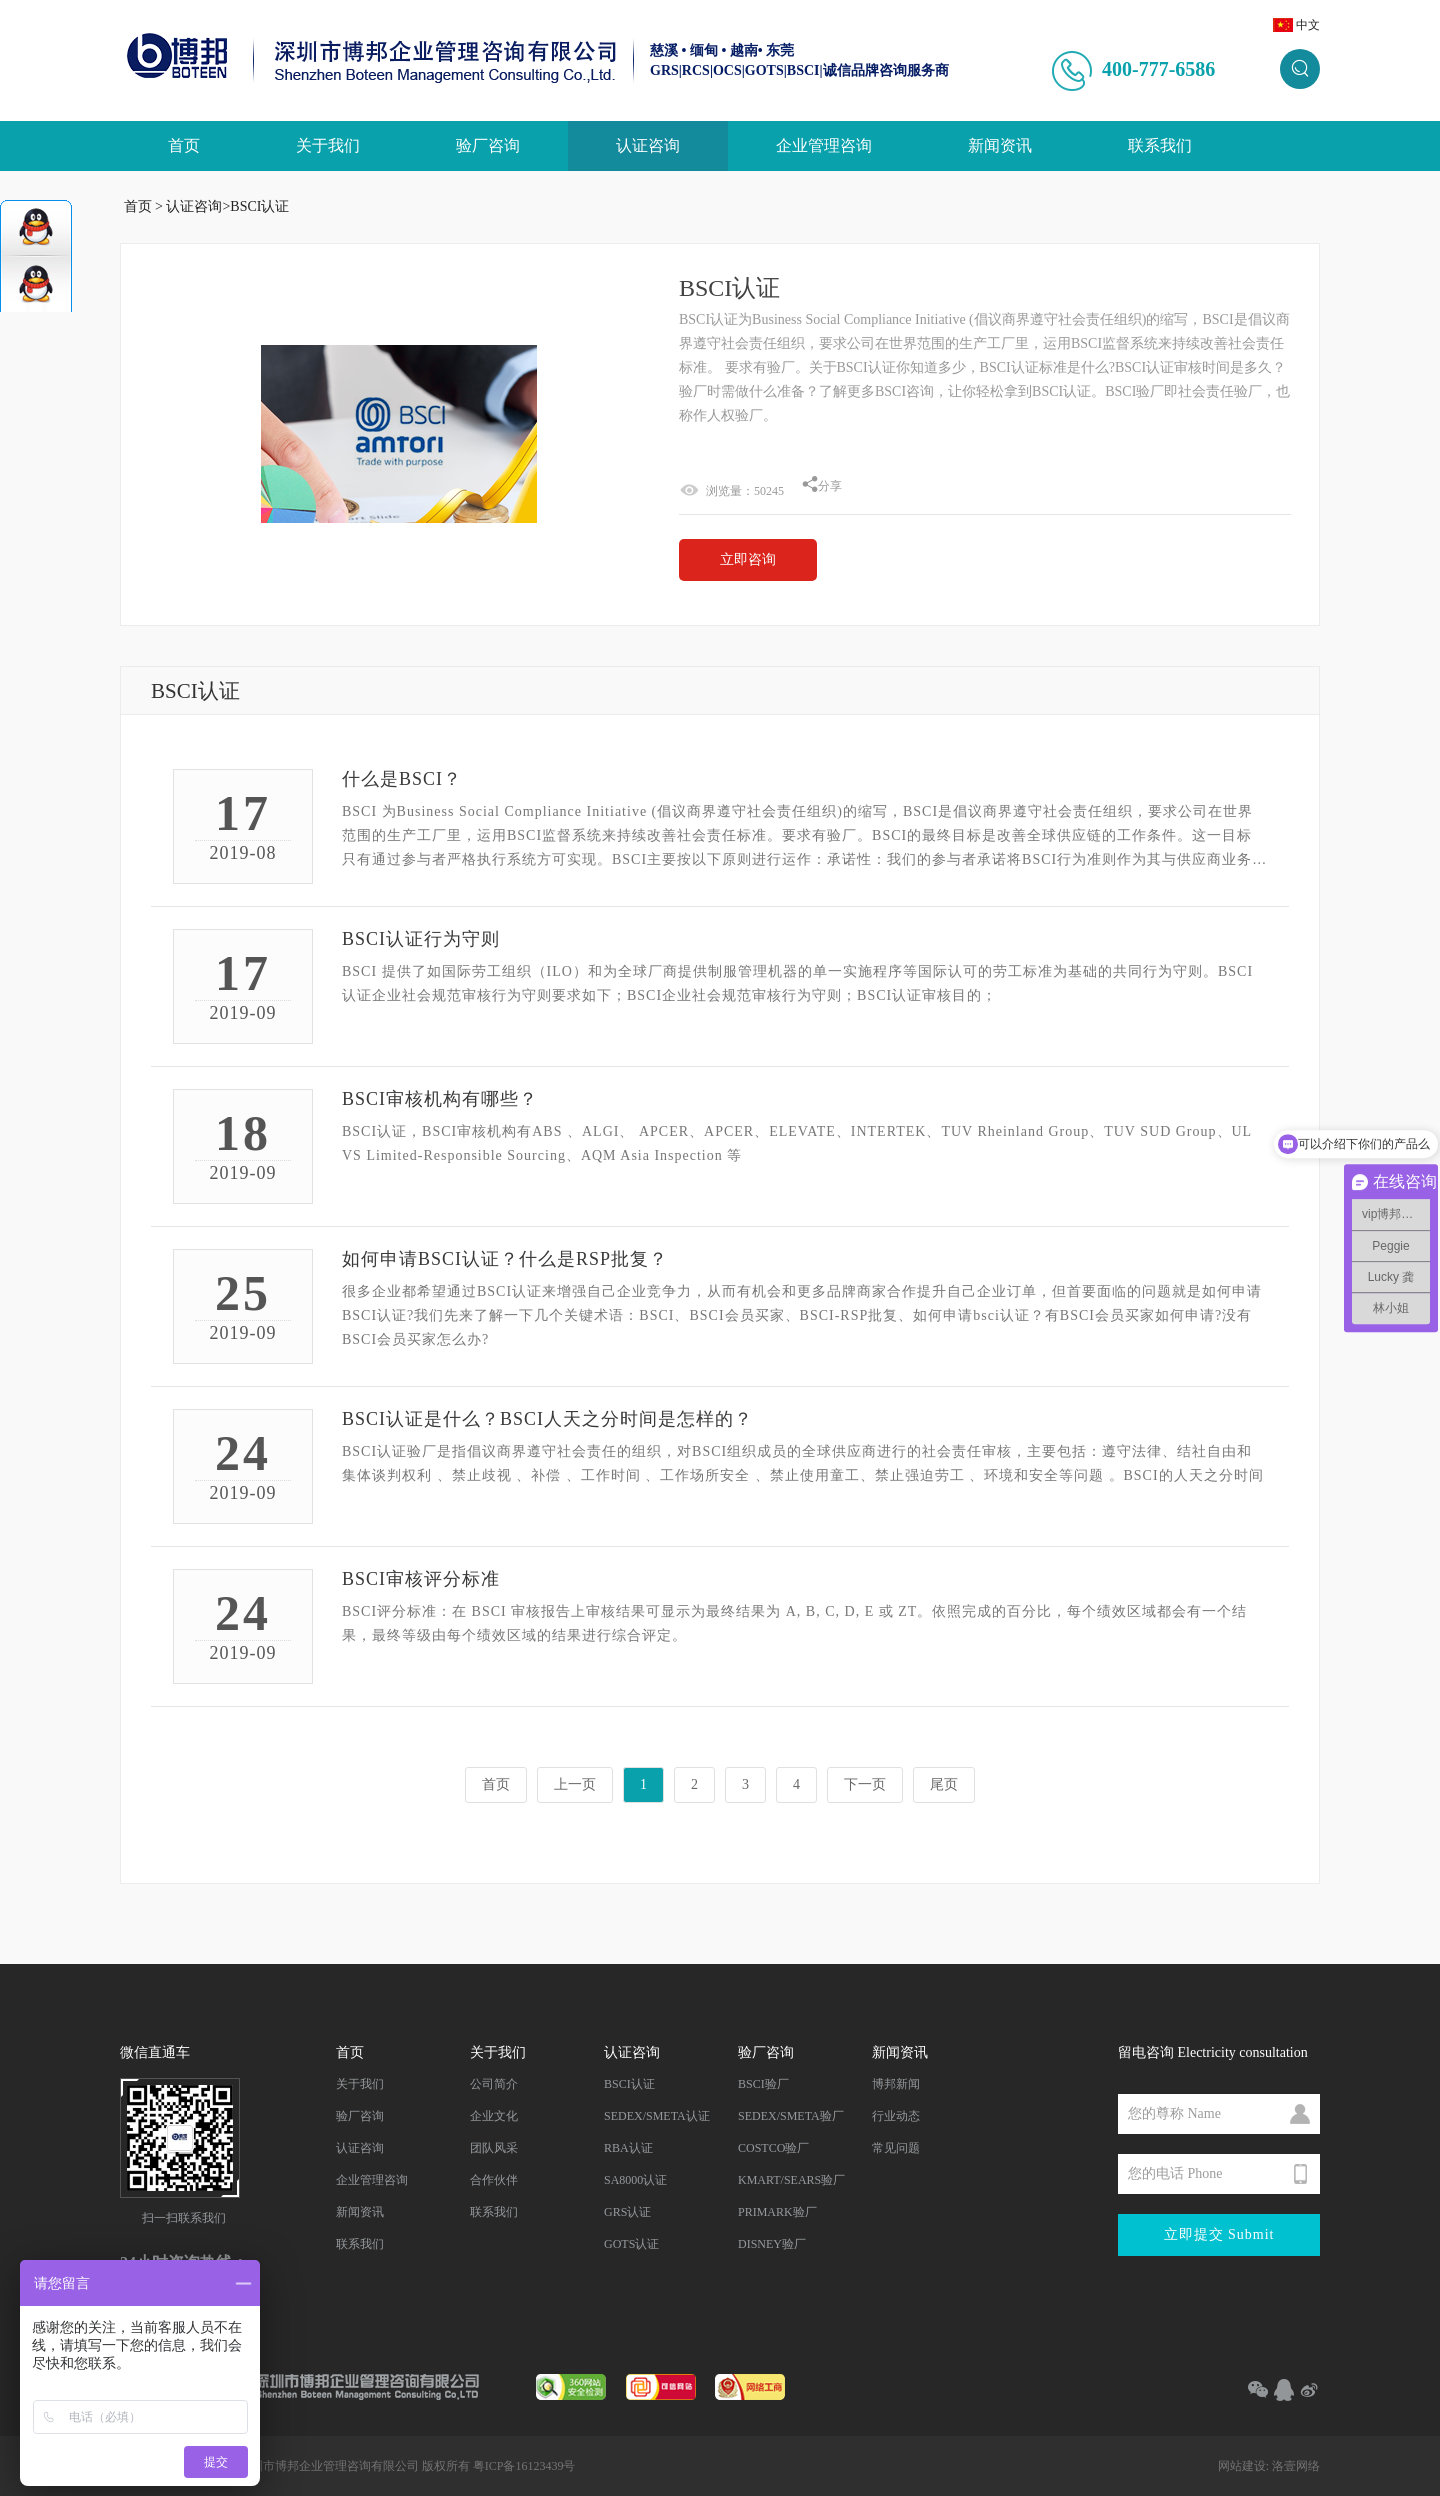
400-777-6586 (1158, 69)
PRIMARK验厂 (777, 2212)
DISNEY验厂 (772, 2244)
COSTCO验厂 (773, 2148)
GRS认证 (627, 2212)
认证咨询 (648, 145)
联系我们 (1160, 145)
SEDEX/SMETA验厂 (791, 2116)
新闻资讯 (1000, 145)
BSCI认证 (259, 206)
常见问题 (896, 2148)
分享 (822, 486)
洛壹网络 (1296, 2466)
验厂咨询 (488, 145)
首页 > (143, 206)
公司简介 (494, 2084)
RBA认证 (628, 2148)
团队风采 (494, 2148)
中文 (1308, 25)
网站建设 (1242, 2466)
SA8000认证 (635, 2180)
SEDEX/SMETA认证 (657, 2116)
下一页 (865, 1784)
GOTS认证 (631, 2244)
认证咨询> (198, 206)
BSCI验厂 (763, 2084)
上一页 (575, 1784)
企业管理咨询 (824, 145)
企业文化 (494, 2116)
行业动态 (896, 2116)
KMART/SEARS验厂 (791, 2180)
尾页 (944, 1784)
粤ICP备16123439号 (524, 2466)
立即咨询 (748, 559)
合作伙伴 (494, 2180)
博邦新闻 (896, 2084)
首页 (184, 145)
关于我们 (328, 145)
